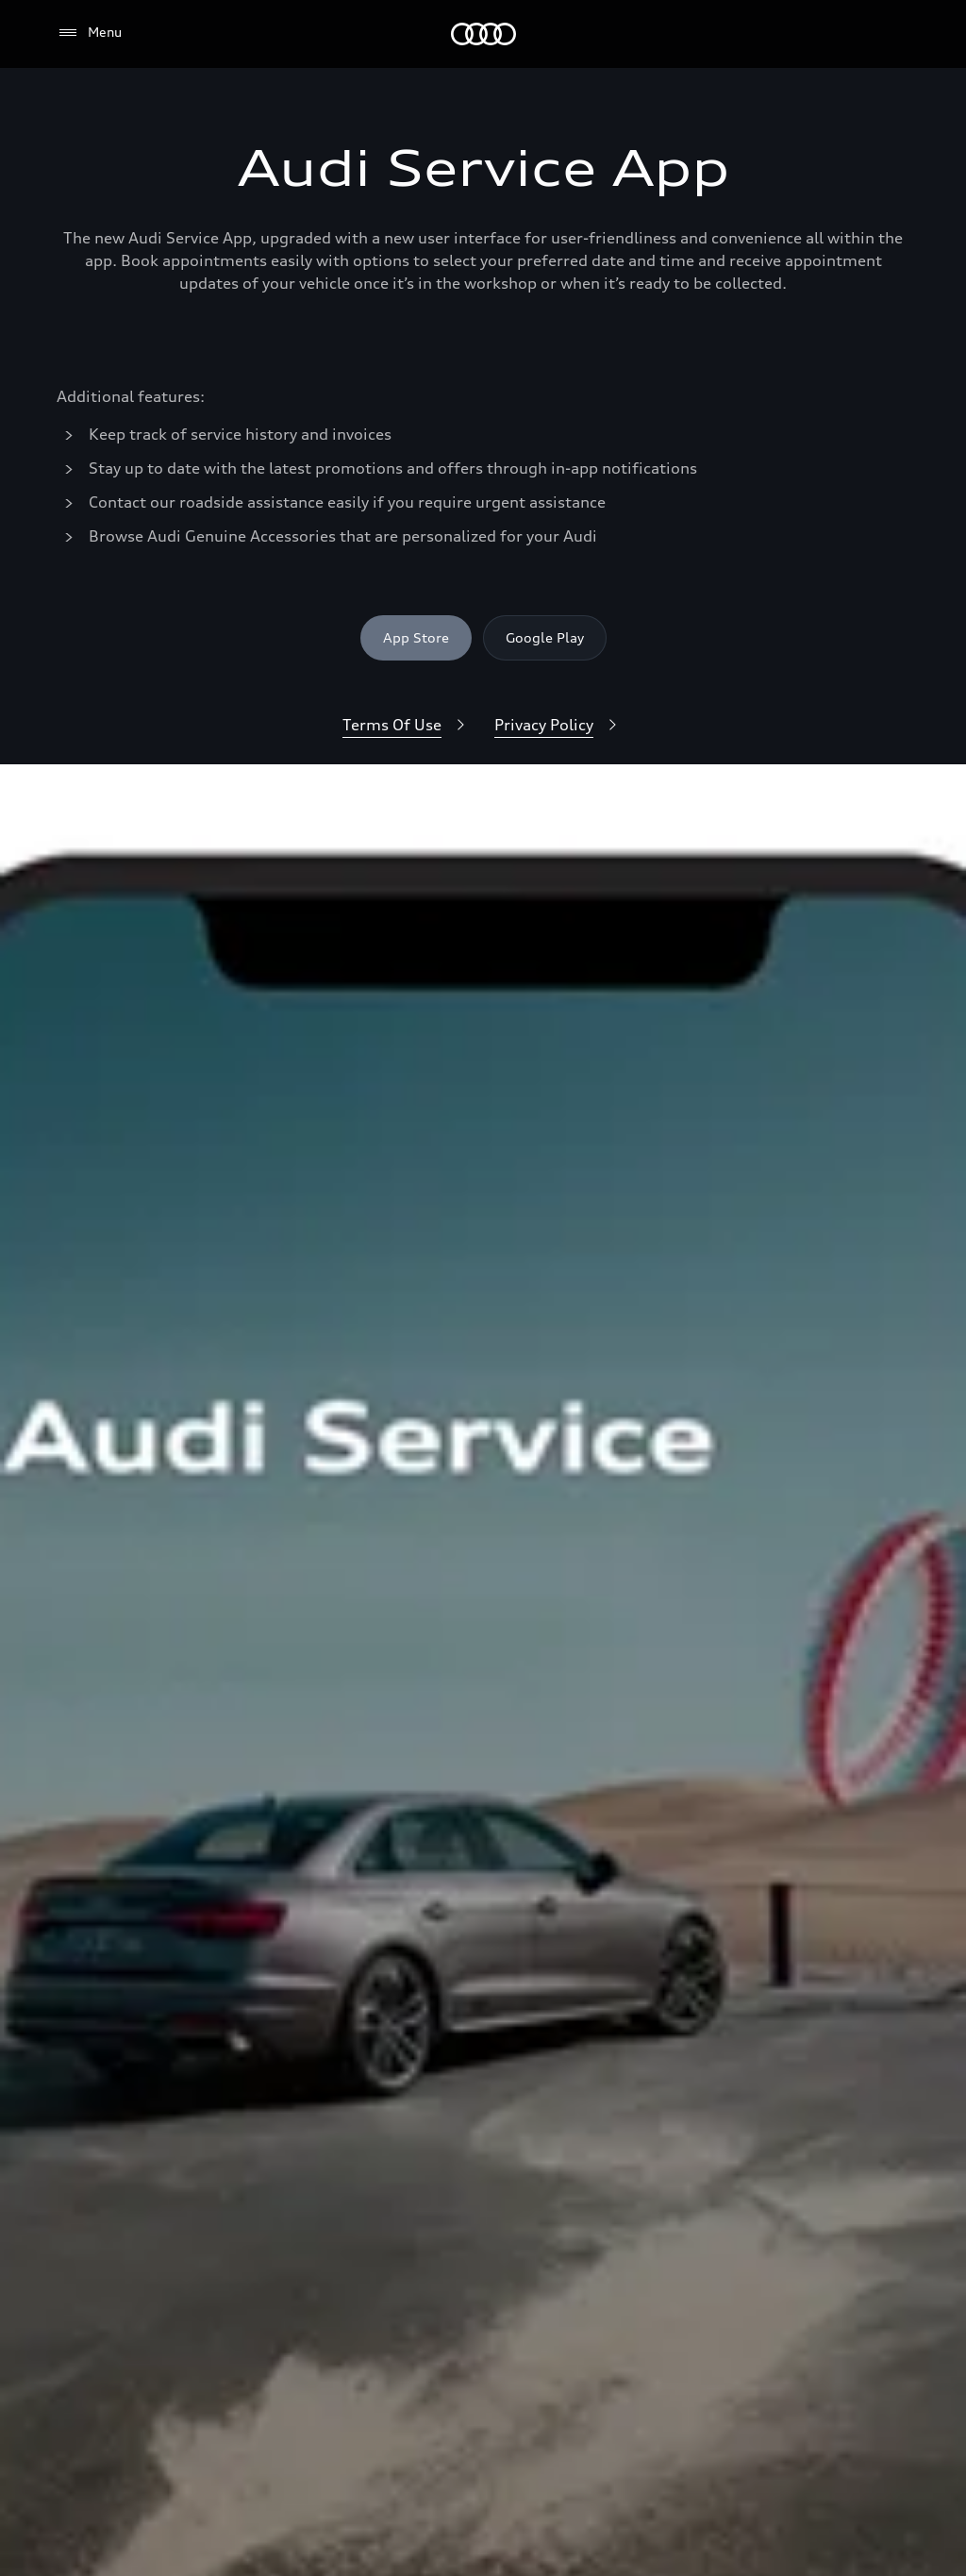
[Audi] (483, 34)
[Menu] (89, 33)
